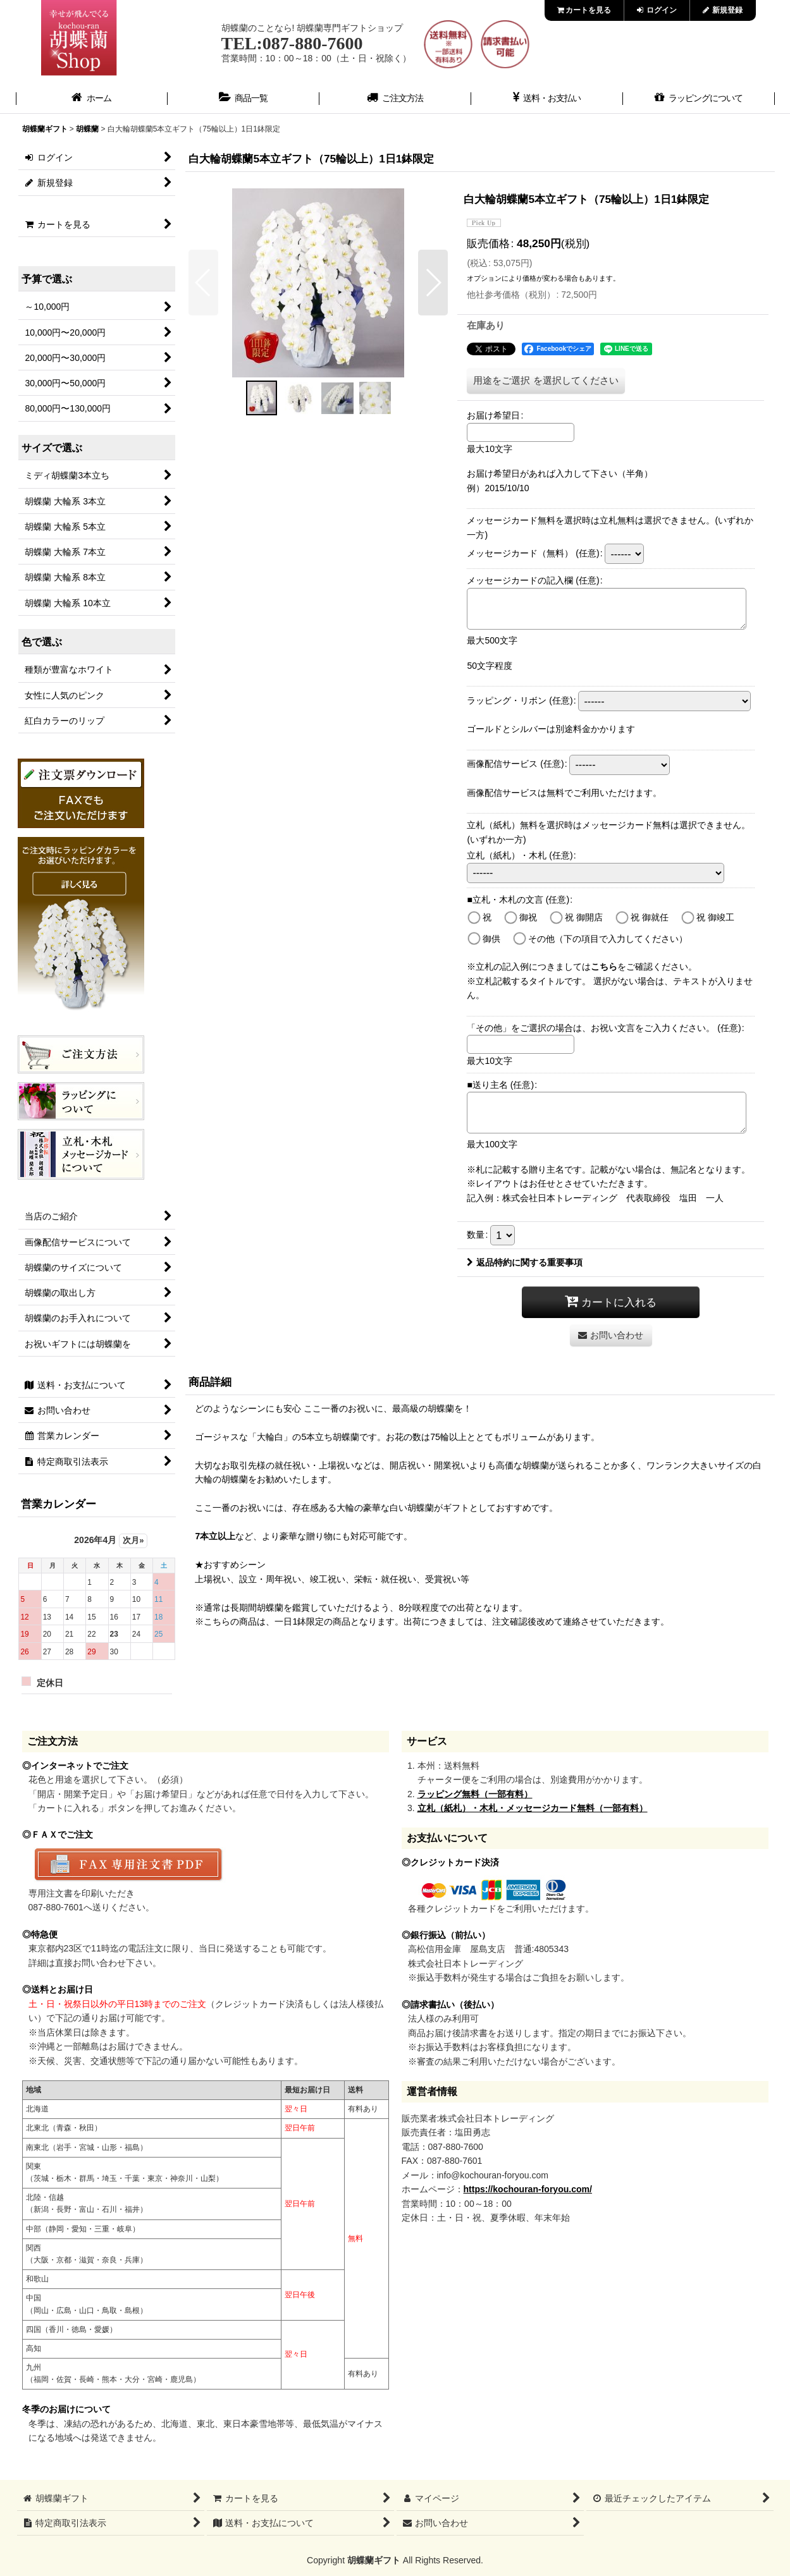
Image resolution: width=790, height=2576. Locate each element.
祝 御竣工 (715, 917)
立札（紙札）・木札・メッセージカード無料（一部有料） (532, 1808)
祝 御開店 (584, 917)
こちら (604, 966)
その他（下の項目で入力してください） (608, 939)
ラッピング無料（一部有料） (475, 1794)
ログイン (657, 10)
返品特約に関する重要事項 (525, 1262)
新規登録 (723, 10)
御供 (491, 939)
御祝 (528, 917)
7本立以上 (215, 1536)
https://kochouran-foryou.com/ (528, 2189)
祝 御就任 (650, 917)
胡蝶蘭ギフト (373, 2560)
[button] (203, 282)
